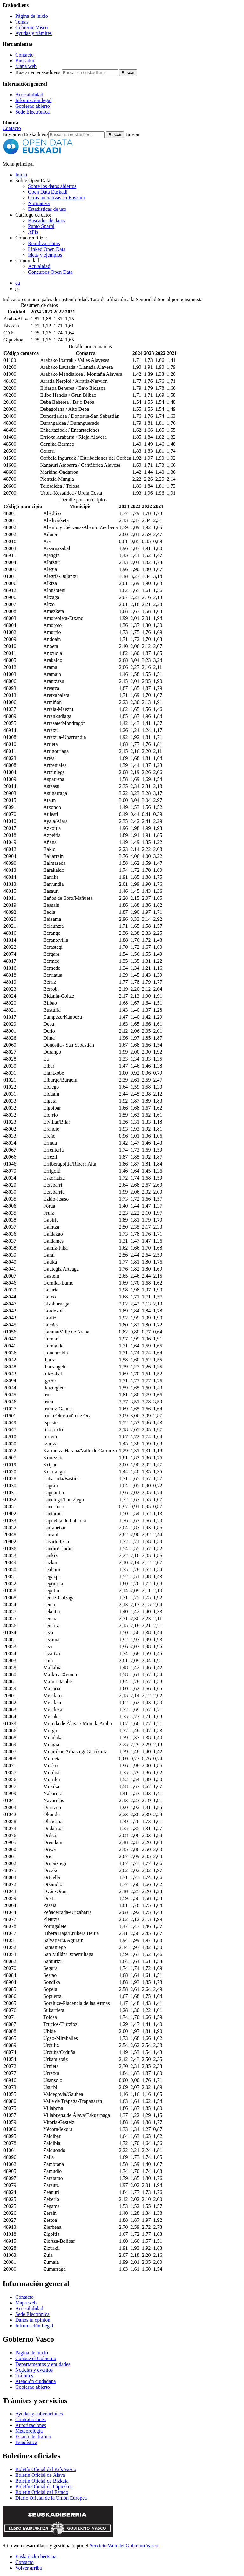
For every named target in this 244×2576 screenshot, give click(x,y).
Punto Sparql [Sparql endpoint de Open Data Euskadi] (41, 226)
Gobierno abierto (32, 106)
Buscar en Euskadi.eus (25, 134)
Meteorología (29, 2431)
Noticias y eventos (34, 2370)
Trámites (24, 2375)
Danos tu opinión (32, 2320)
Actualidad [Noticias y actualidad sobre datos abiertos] (39, 266)
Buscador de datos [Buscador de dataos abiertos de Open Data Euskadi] (46, 220)
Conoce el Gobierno (35, 2358)
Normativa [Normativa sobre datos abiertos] (39, 203)
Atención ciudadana (35, 2381)
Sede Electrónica (32, 111)
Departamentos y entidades (42, 2364)
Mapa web (26, 66)
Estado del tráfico (33, 2436)
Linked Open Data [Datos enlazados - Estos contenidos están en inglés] (46, 249)
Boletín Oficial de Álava (40, 2475)
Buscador (24, 60)
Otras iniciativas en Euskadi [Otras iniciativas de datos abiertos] (56, 197)
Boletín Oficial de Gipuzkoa (44, 2486)
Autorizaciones (30, 2425)
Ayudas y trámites (33, 33)
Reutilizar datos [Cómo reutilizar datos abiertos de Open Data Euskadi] (44, 243)
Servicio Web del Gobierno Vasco (124, 2545)
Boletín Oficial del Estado (41, 2492)
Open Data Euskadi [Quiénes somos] (47, 192)
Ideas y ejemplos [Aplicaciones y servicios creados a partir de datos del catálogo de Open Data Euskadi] (45, 255)
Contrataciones (30, 2419)
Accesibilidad (29, 94)
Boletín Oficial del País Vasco (45, 2469)
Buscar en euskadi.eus (37, 72)
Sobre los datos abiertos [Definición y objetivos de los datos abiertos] (52, 186)
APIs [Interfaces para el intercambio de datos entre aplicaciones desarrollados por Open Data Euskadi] (33, 232)
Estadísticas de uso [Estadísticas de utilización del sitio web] (47, 209)
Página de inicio (31, 16)
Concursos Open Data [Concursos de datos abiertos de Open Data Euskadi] (50, 272)
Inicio (21, 174)
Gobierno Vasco (31, 27)
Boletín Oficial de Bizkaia (42, 2480)
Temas (22, 21)
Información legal (33, 100)
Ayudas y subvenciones (39, 2413)
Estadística (26, 2442)
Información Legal (34, 2325)
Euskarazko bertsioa (35, 2556)
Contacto (24, 55)
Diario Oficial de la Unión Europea (51, 2498)
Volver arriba (28, 2568)
